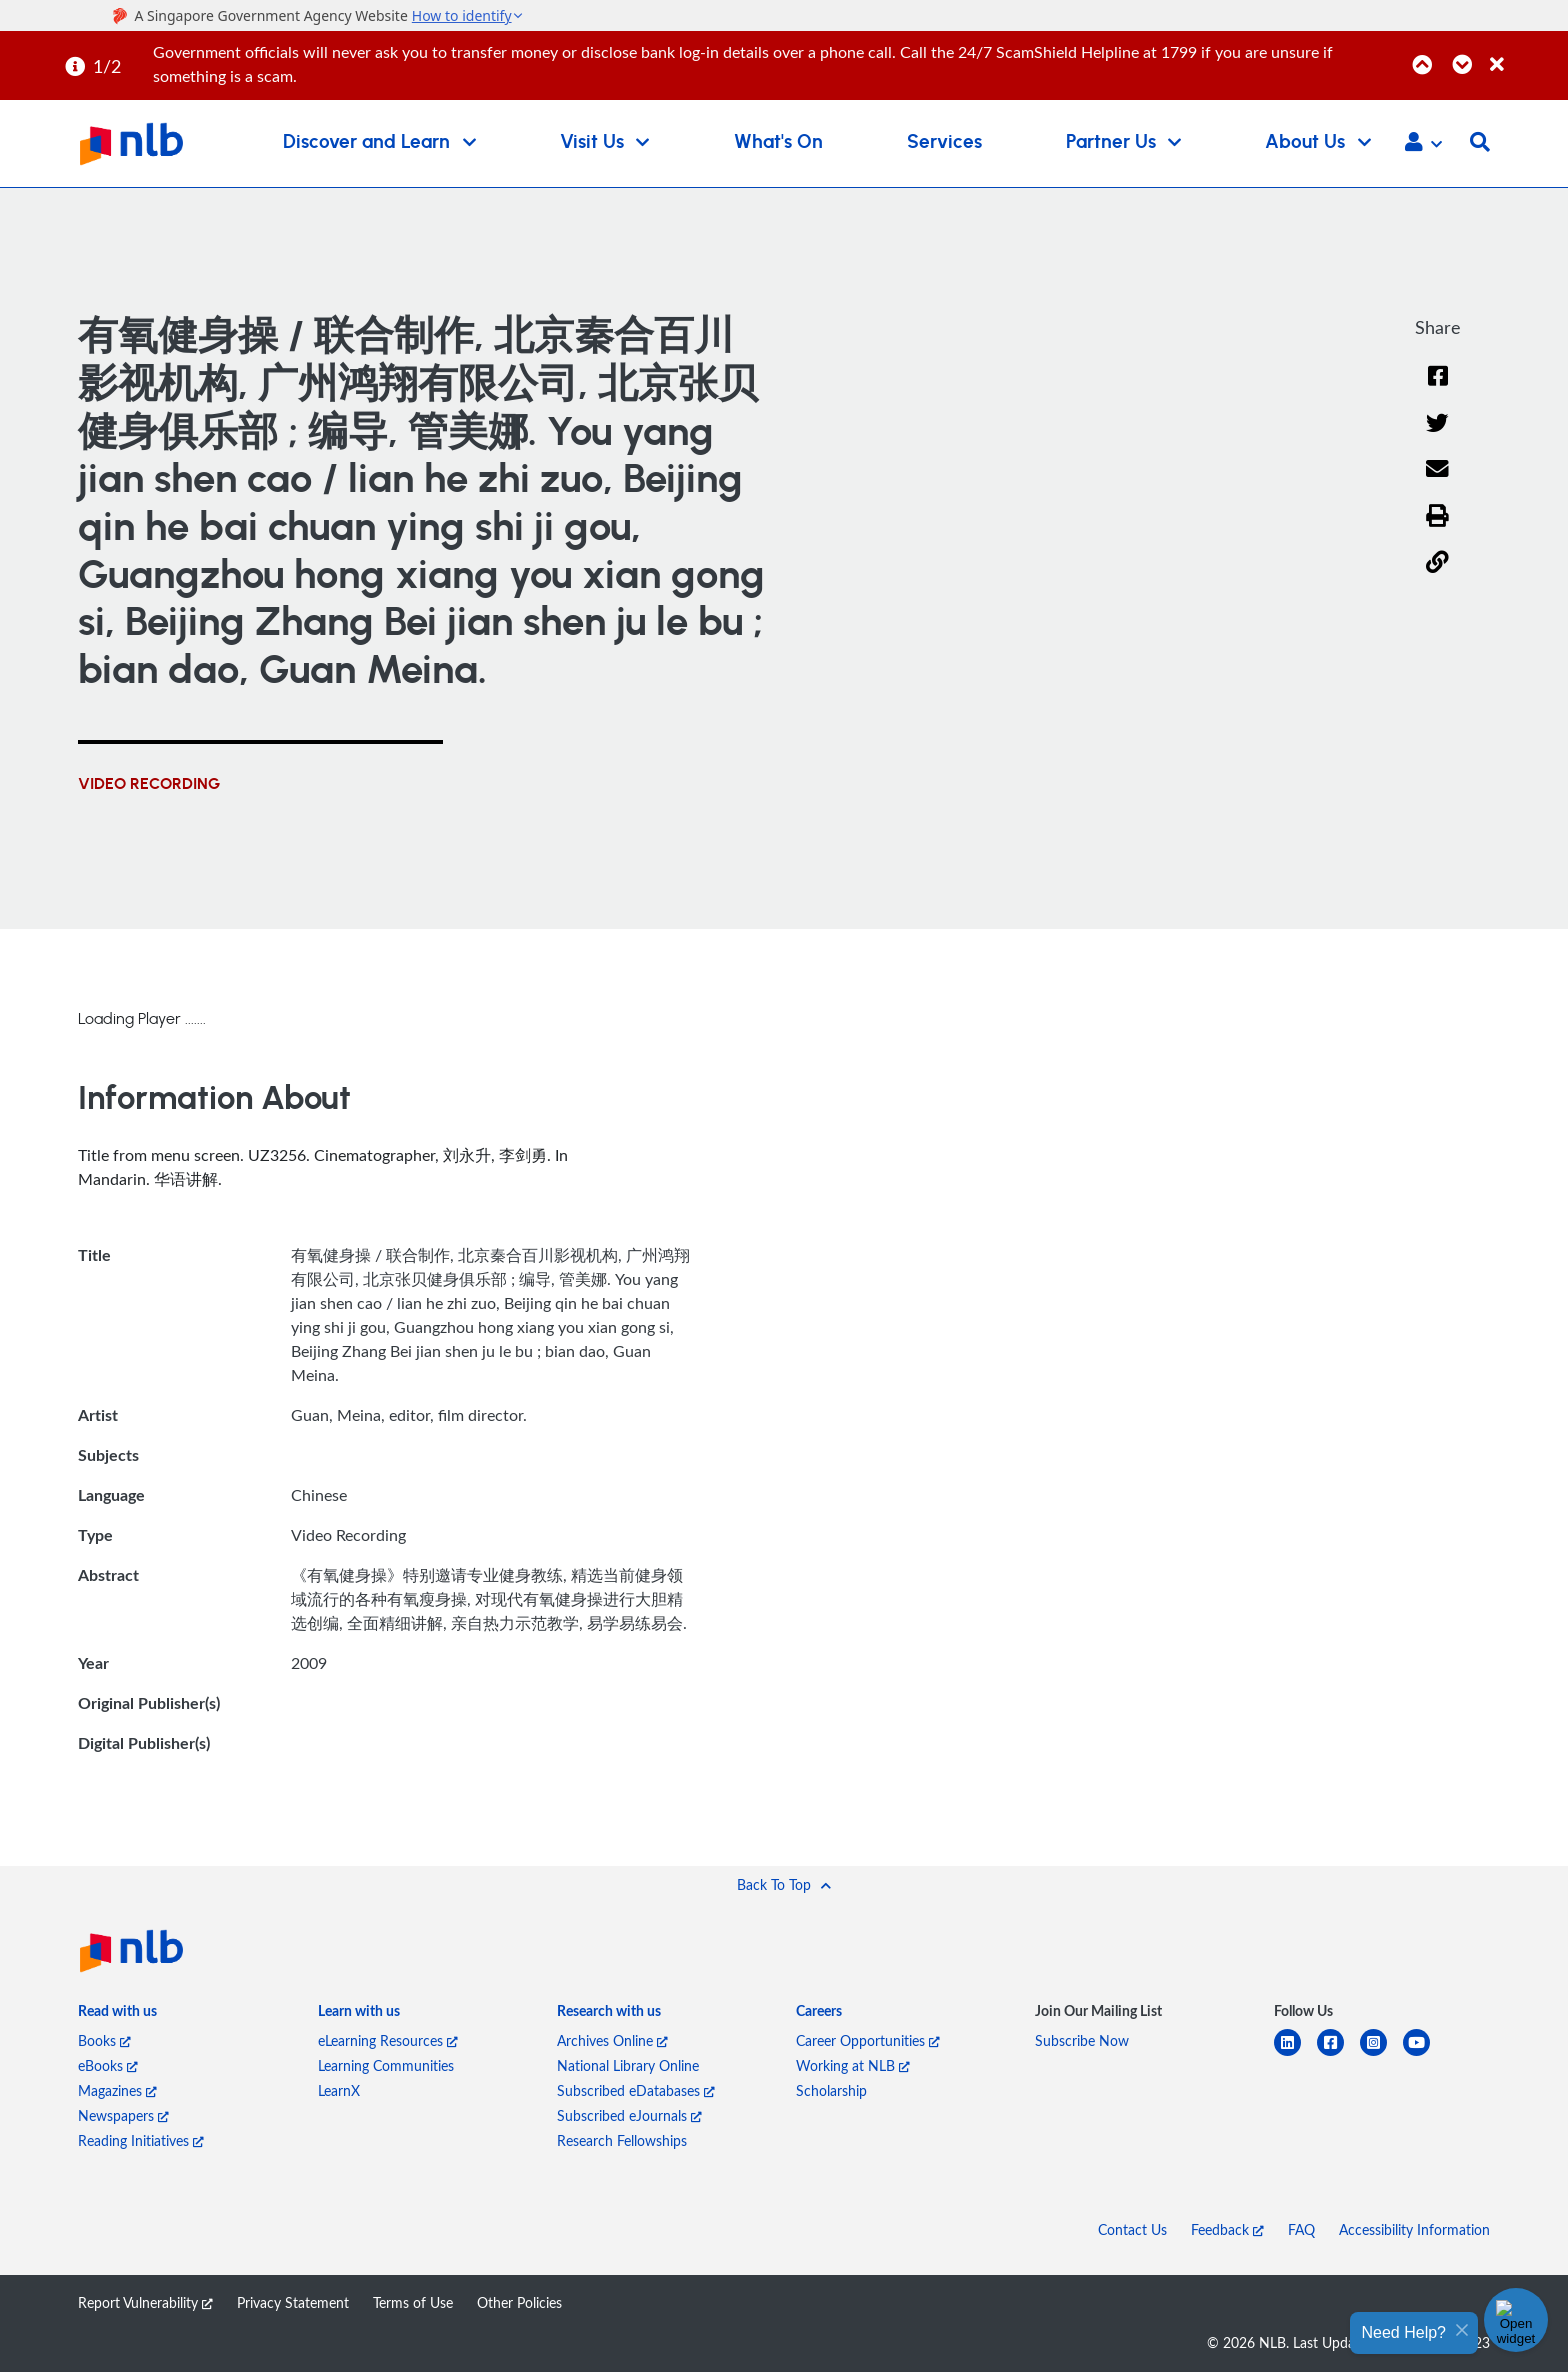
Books (104, 2040)
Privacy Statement (293, 2302)
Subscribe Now (1082, 2040)
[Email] (1437, 481)
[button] (1423, 144)
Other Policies (519, 2302)
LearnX (339, 2090)
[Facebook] (1438, 388)
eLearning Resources (388, 2040)
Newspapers (123, 2115)
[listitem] (117, 2014)
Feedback (1227, 2229)
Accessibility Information (1414, 2229)
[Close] (1525, 53)
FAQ (1301, 2229)
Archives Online (612, 2040)
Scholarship (831, 2090)
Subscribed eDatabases (636, 2090)
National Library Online (628, 2065)
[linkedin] (1295, 2054)
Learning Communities (386, 2065)
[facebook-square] (1338, 2054)
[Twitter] (1437, 435)
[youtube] (1424, 2054)
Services (944, 142)
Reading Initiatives (141, 2140)
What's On (778, 142)
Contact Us (1132, 2229)
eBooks (108, 2065)
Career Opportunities (868, 2040)
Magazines (117, 2090)
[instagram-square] (1381, 2054)
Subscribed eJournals (629, 2115)
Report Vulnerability (145, 2302)
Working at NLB (853, 2065)
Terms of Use (413, 2302)
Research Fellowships (622, 2140)
